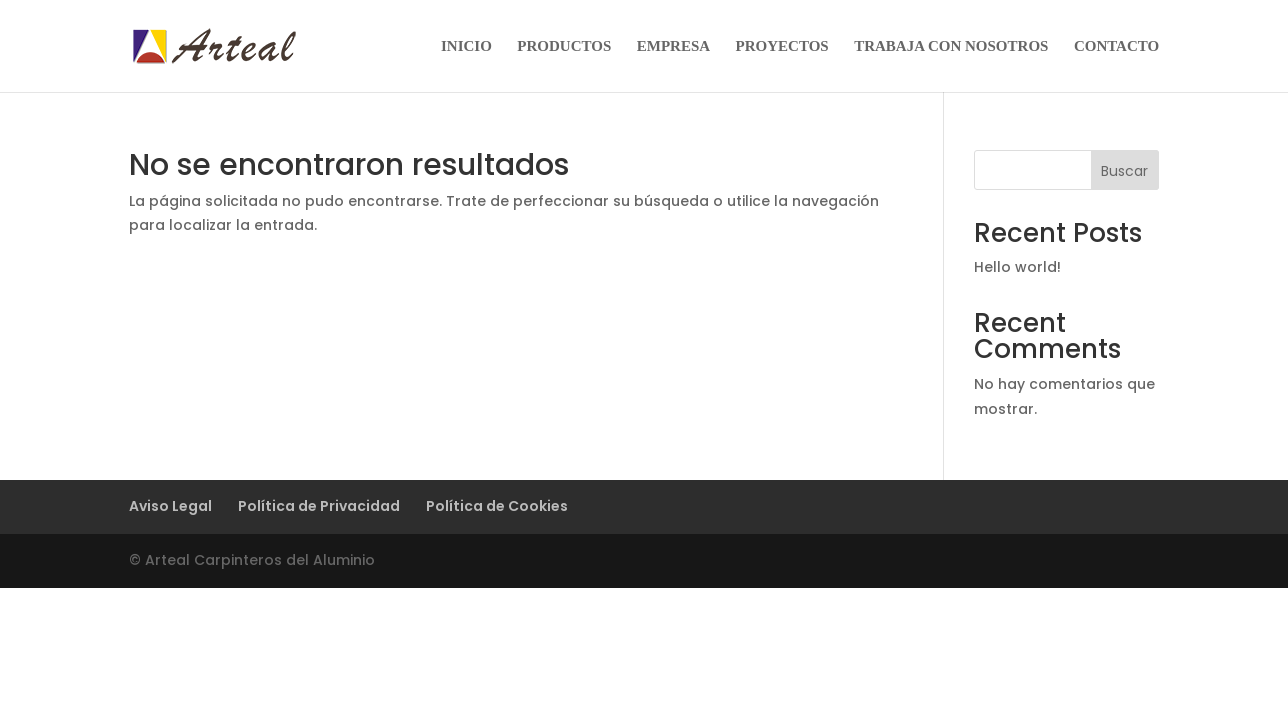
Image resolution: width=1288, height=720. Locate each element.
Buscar (1124, 171)
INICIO (466, 46)
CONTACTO (1116, 46)
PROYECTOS (782, 46)
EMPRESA (673, 46)
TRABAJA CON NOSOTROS (951, 46)
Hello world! (1017, 267)
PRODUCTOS (564, 46)
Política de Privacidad (319, 506)
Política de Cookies (497, 506)
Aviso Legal (170, 506)
